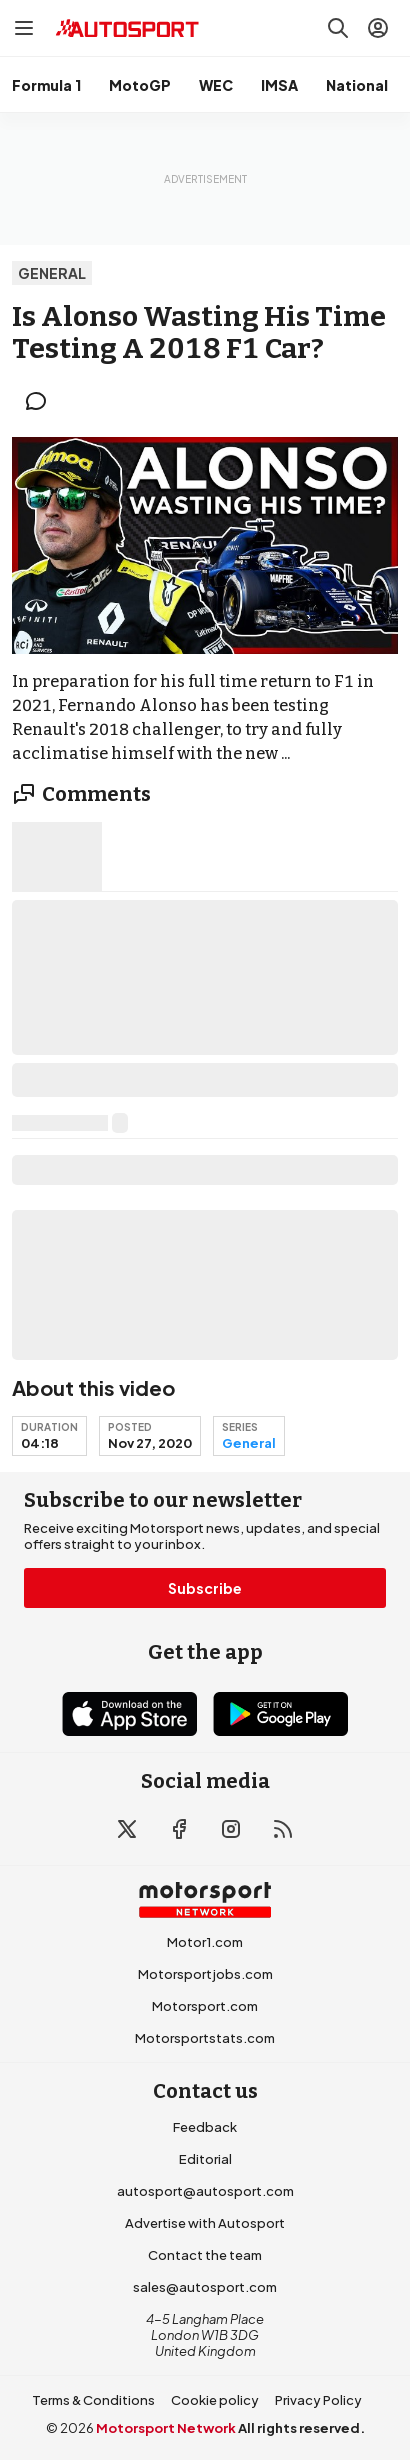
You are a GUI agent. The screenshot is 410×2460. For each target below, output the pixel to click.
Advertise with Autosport (205, 2223)
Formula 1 (46, 85)
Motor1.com (205, 1942)
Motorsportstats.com (205, 2038)
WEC (216, 85)
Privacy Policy (318, 2400)
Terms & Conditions (93, 2400)
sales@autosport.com (205, 2287)
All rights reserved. (301, 2428)
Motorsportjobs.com (205, 1974)
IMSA (279, 85)
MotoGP (140, 85)
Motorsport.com (205, 2006)
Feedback (205, 2127)
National (357, 85)
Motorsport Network (166, 2428)
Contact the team (205, 2255)
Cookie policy (215, 2400)
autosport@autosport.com (205, 2191)
